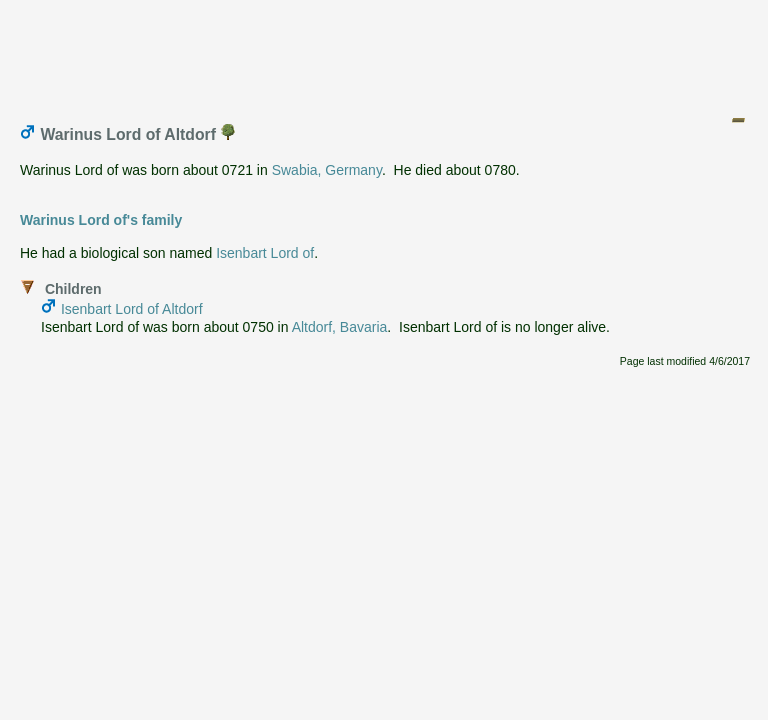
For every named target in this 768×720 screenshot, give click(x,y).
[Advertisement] (385, 53)
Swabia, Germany (327, 170)
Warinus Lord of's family (101, 220)
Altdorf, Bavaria (340, 327)
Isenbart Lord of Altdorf (132, 309)
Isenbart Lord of (265, 253)
